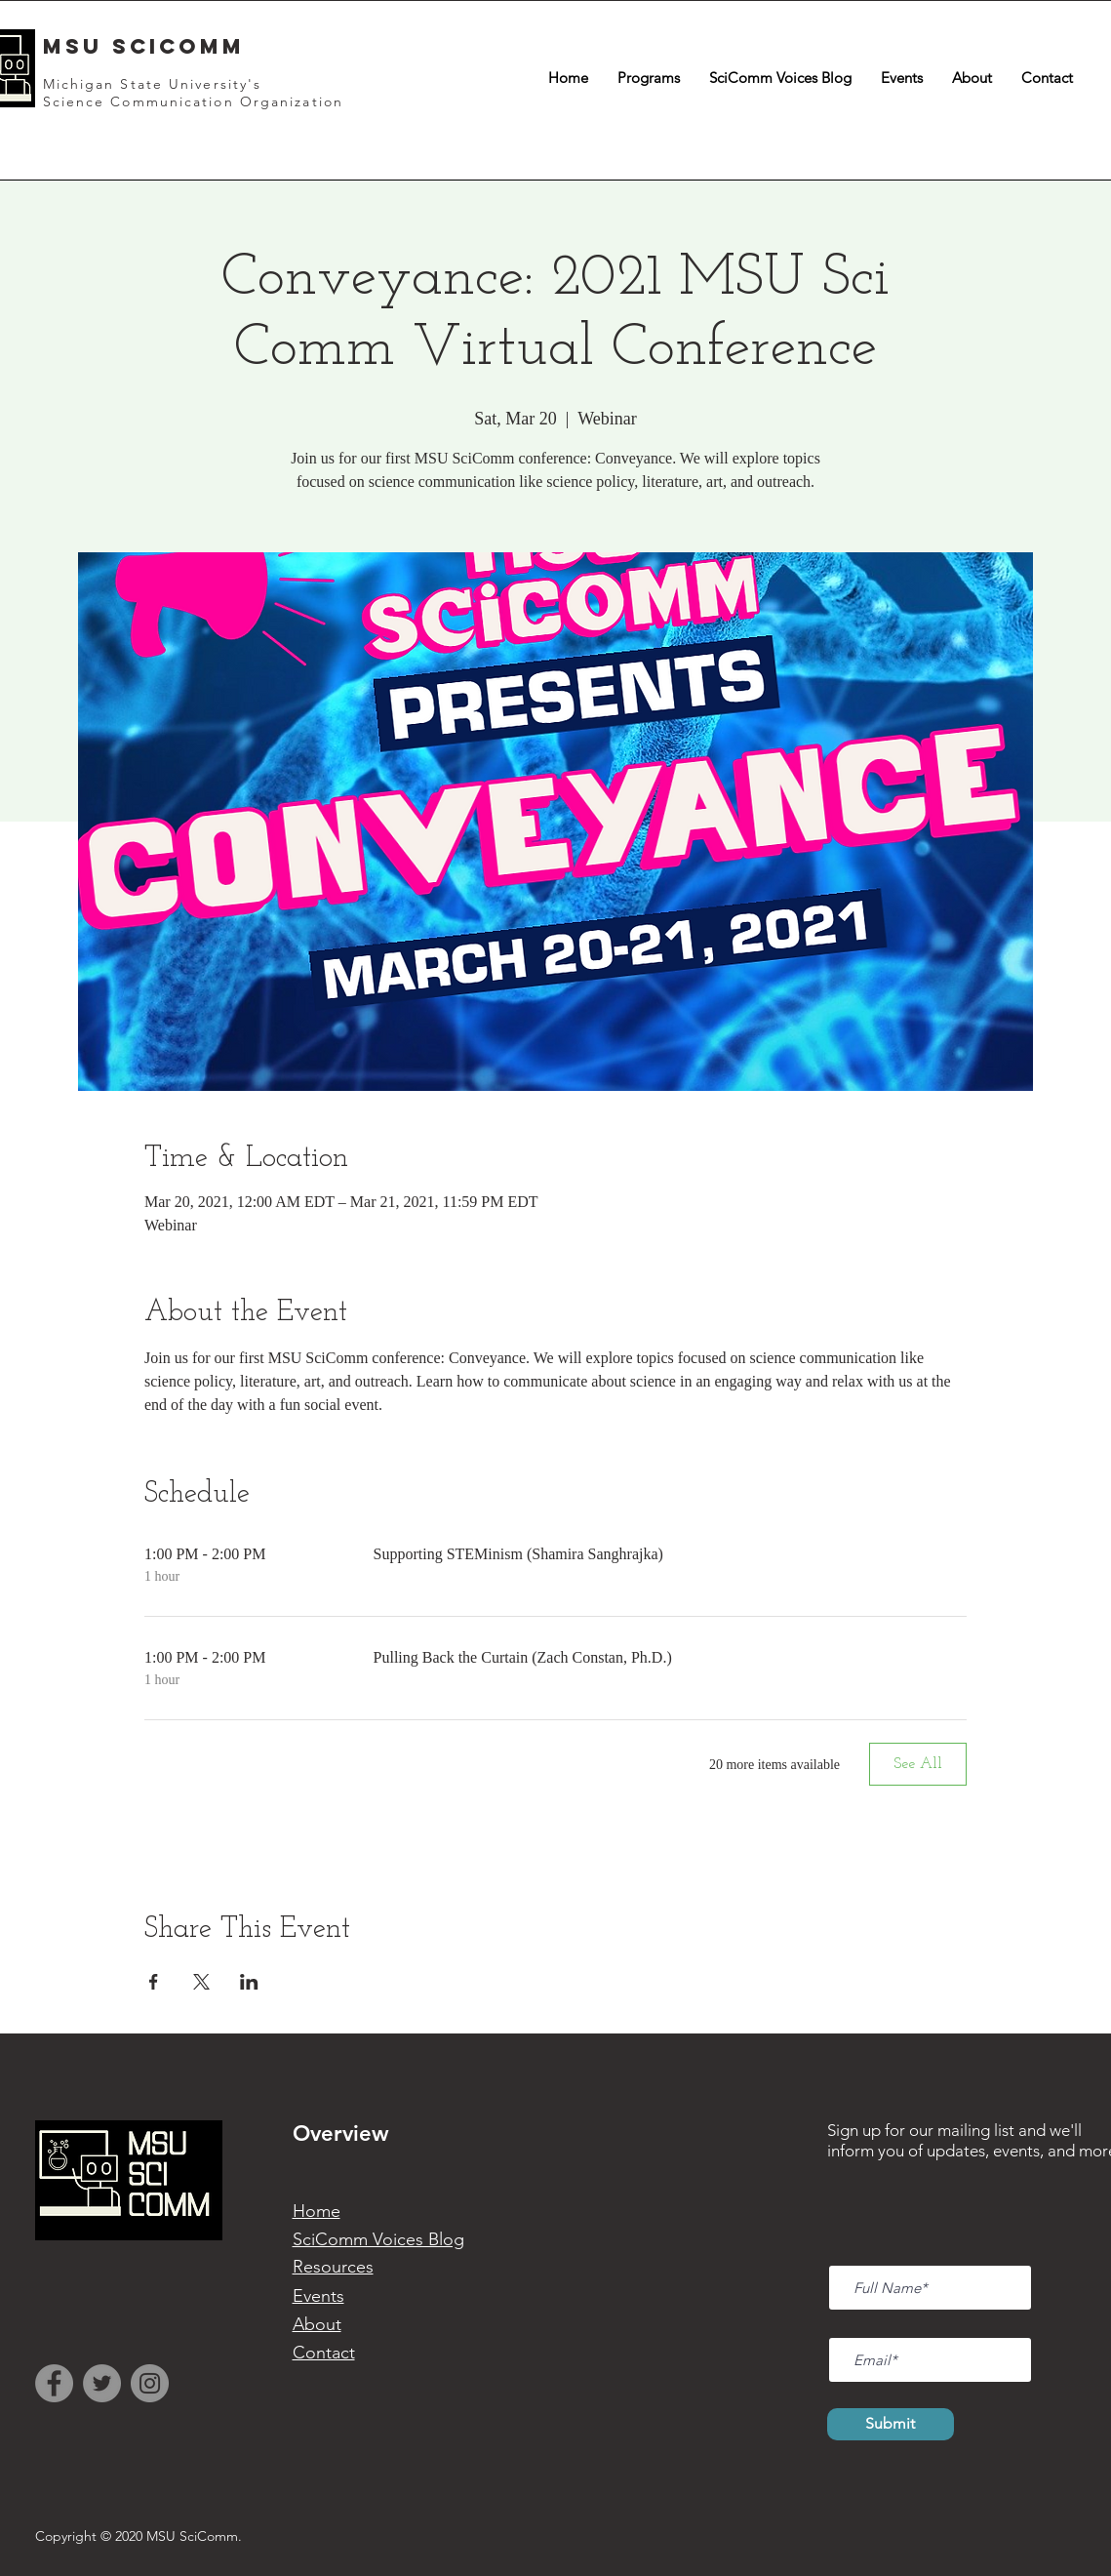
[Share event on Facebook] (153, 1982)
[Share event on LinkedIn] (249, 1982)
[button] (648, 77)
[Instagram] (150, 2383)
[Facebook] (54, 2383)
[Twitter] (102, 2383)
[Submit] (890, 2424)
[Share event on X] (201, 1982)
